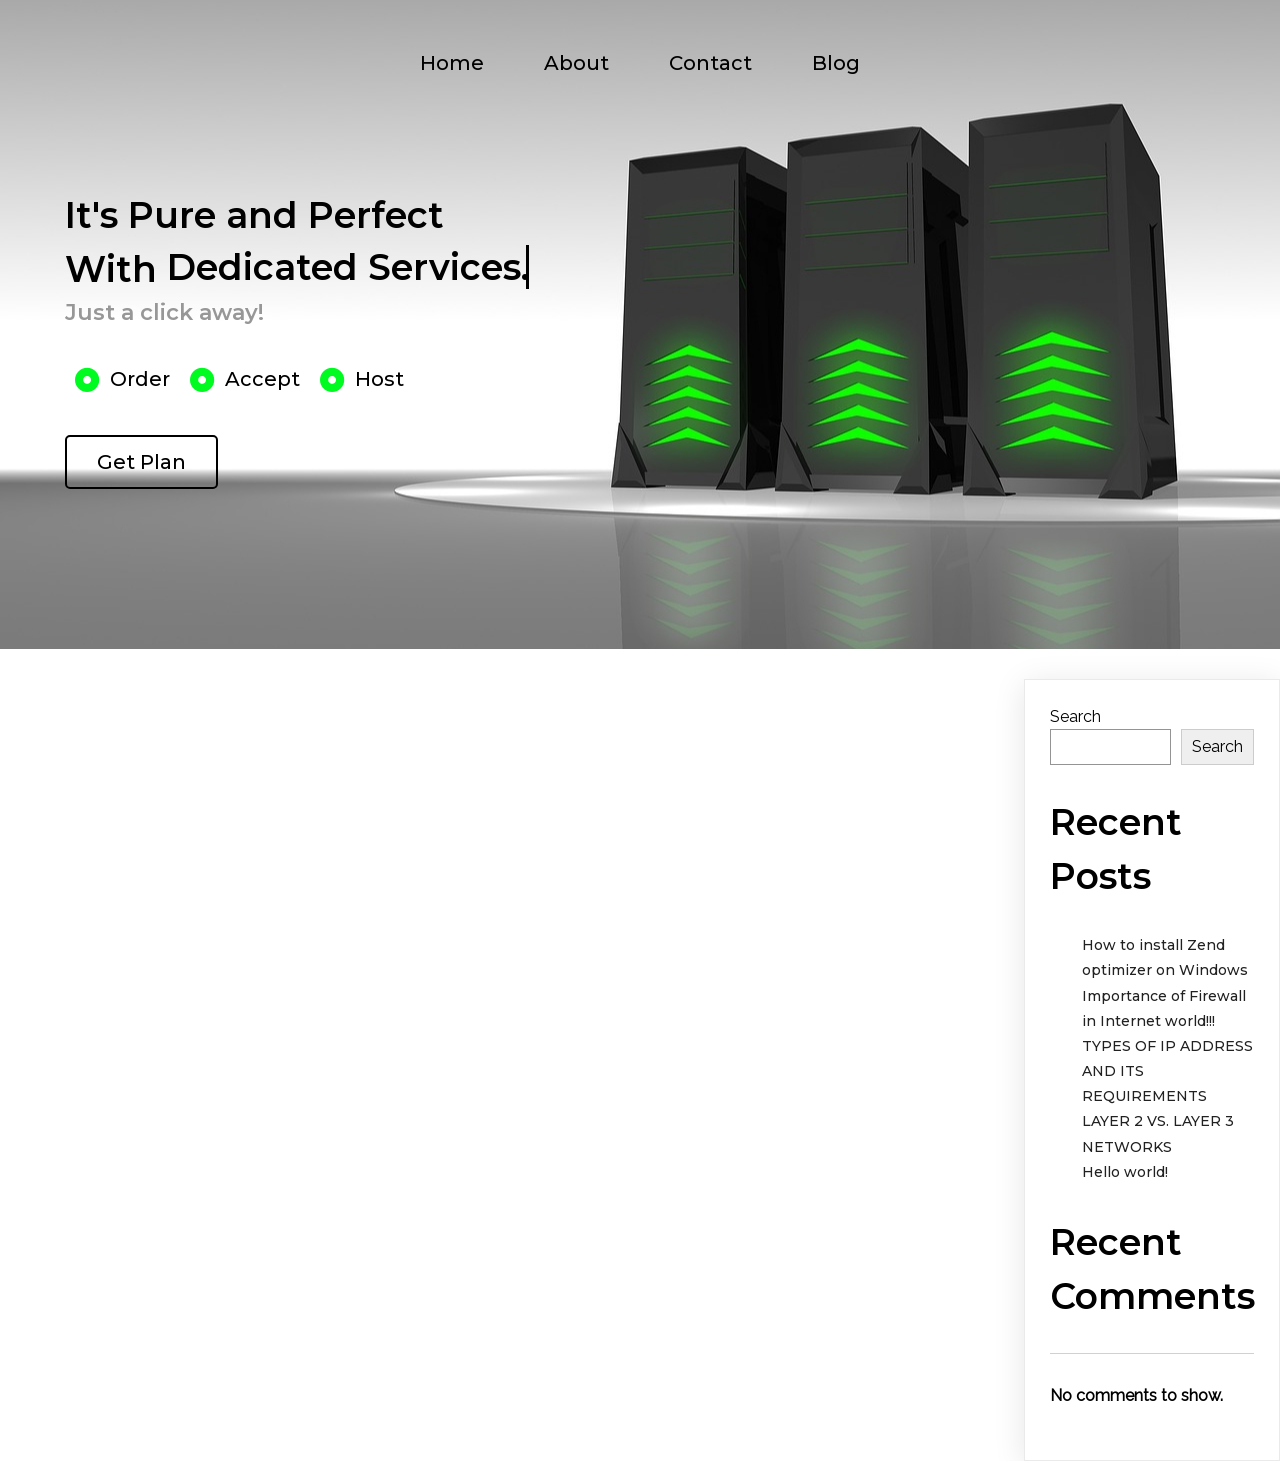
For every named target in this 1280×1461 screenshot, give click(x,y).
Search (1075, 716)
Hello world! (1125, 1172)
